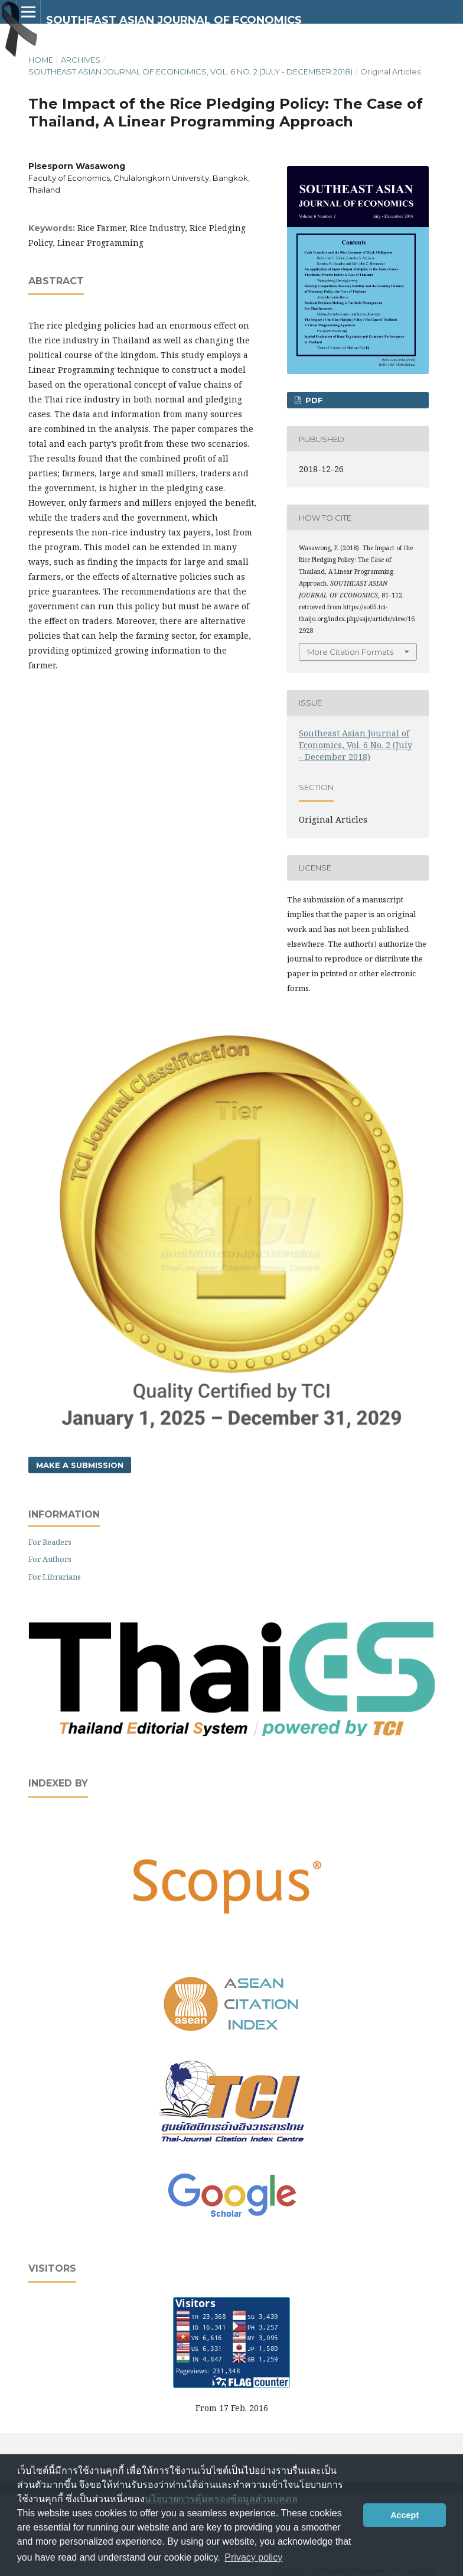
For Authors (49, 1559)
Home (40, 59)
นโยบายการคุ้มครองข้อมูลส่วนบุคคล (221, 2499)
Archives (80, 59)
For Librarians (54, 1576)
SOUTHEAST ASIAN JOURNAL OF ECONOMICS (174, 20)
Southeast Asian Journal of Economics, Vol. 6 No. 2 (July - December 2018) (190, 71)
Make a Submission (79, 1465)
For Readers (49, 1541)
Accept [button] (404, 2515)
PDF (313, 400)
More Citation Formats (350, 652)
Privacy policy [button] (253, 2557)
